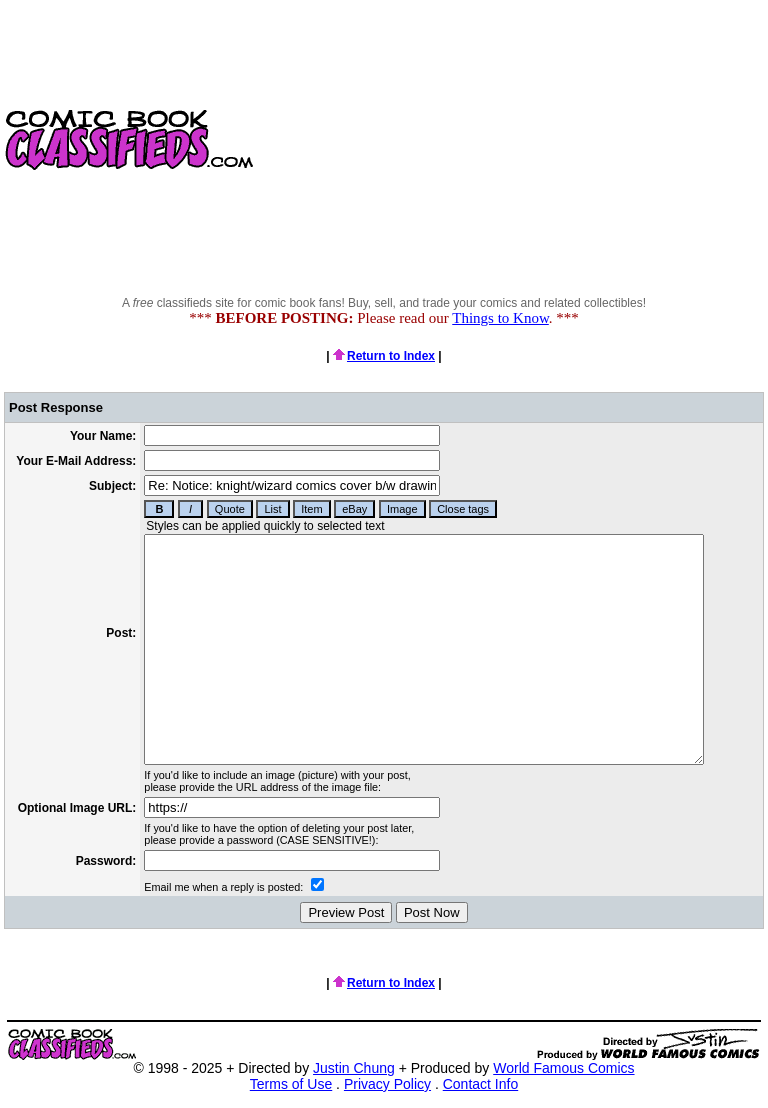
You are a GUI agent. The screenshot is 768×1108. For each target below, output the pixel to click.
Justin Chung (354, 1068)
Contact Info (481, 1084)
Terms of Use (291, 1084)
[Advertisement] (513, 140)
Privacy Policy (387, 1084)
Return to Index (384, 356)
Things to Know (500, 318)
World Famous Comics (563, 1068)
